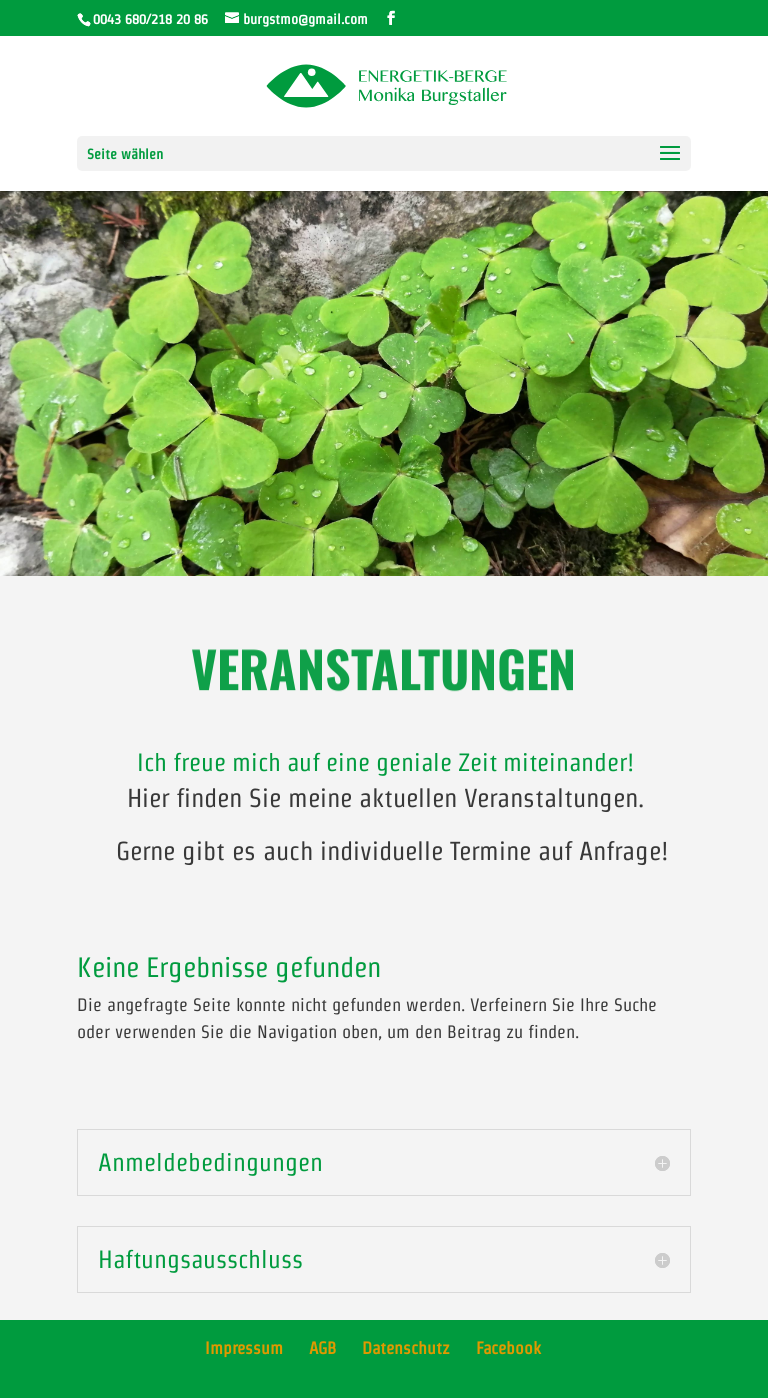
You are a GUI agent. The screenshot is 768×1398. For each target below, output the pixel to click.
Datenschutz (406, 1348)
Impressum (244, 1348)
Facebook (508, 1348)
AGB (322, 1348)
